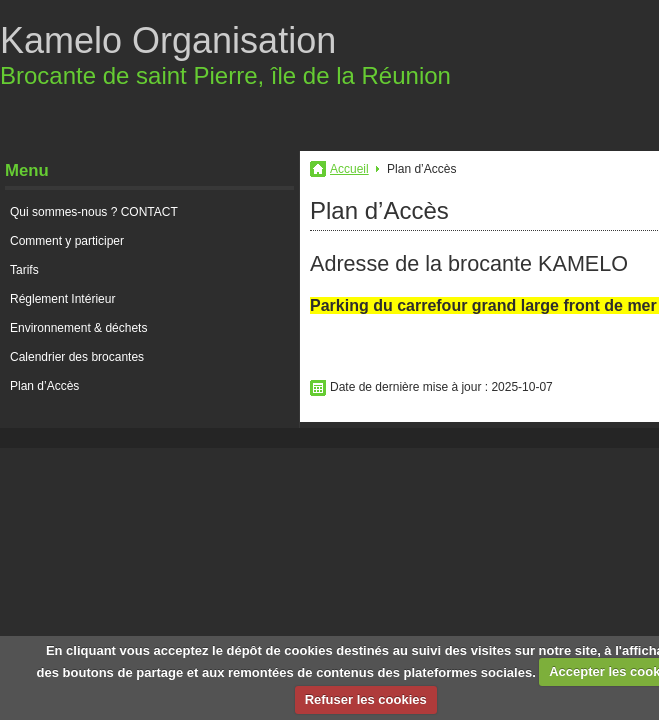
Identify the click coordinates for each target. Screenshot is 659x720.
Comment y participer (67, 241)
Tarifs (24, 270)
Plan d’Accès (44, 386)
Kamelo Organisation (168, 40)
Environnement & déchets (78, 328)
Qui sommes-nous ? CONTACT (94, 212)
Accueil (349, 169)
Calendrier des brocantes (77, 357)
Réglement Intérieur (62, 299)
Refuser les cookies (366, 699)
